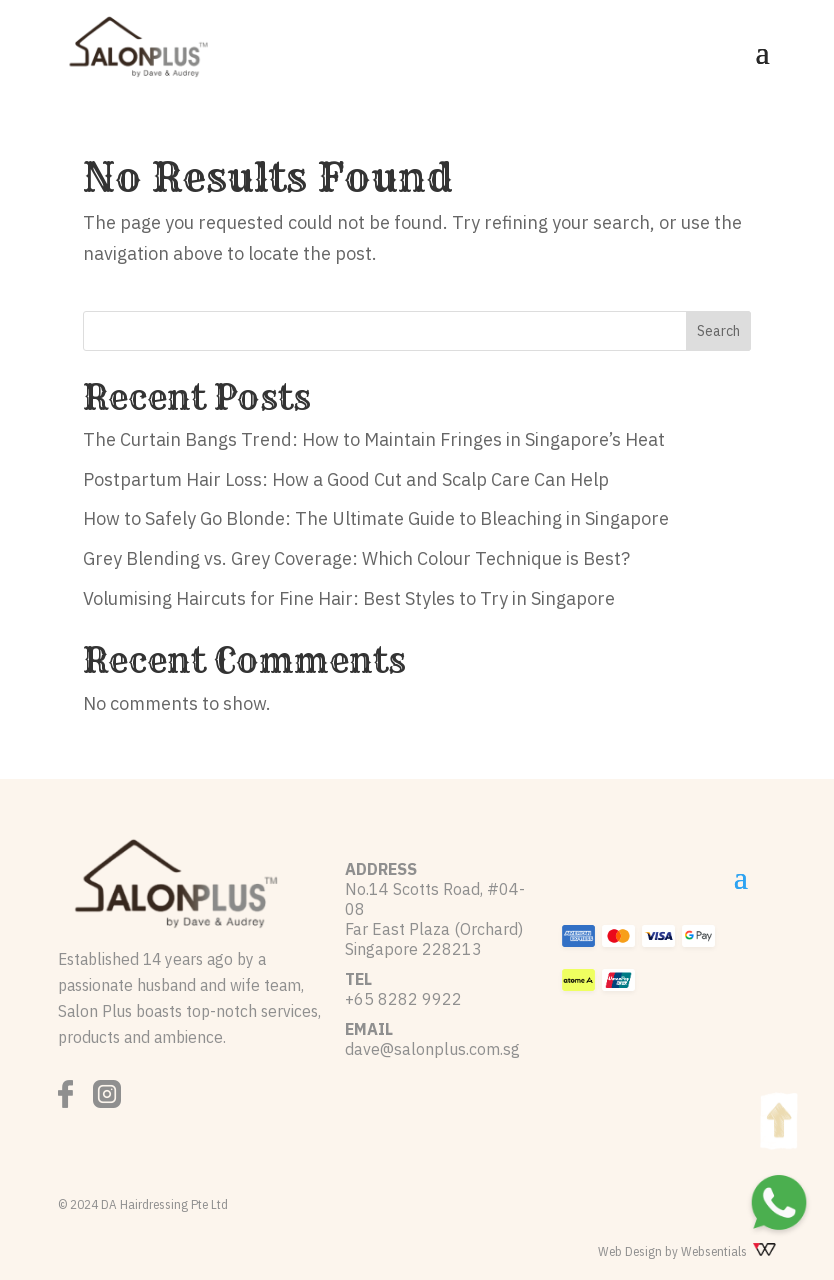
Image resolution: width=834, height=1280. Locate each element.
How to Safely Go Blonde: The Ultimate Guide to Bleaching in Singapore (376, 518)
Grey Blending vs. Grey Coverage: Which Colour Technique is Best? (356, 558)
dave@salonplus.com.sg (432, 1049)
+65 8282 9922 (403, 999)
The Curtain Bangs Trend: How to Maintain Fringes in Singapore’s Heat (374, 439)
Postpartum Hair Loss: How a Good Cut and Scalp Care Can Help (346, 479)
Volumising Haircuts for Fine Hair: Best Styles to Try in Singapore (349, 598)
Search (718, 331)
